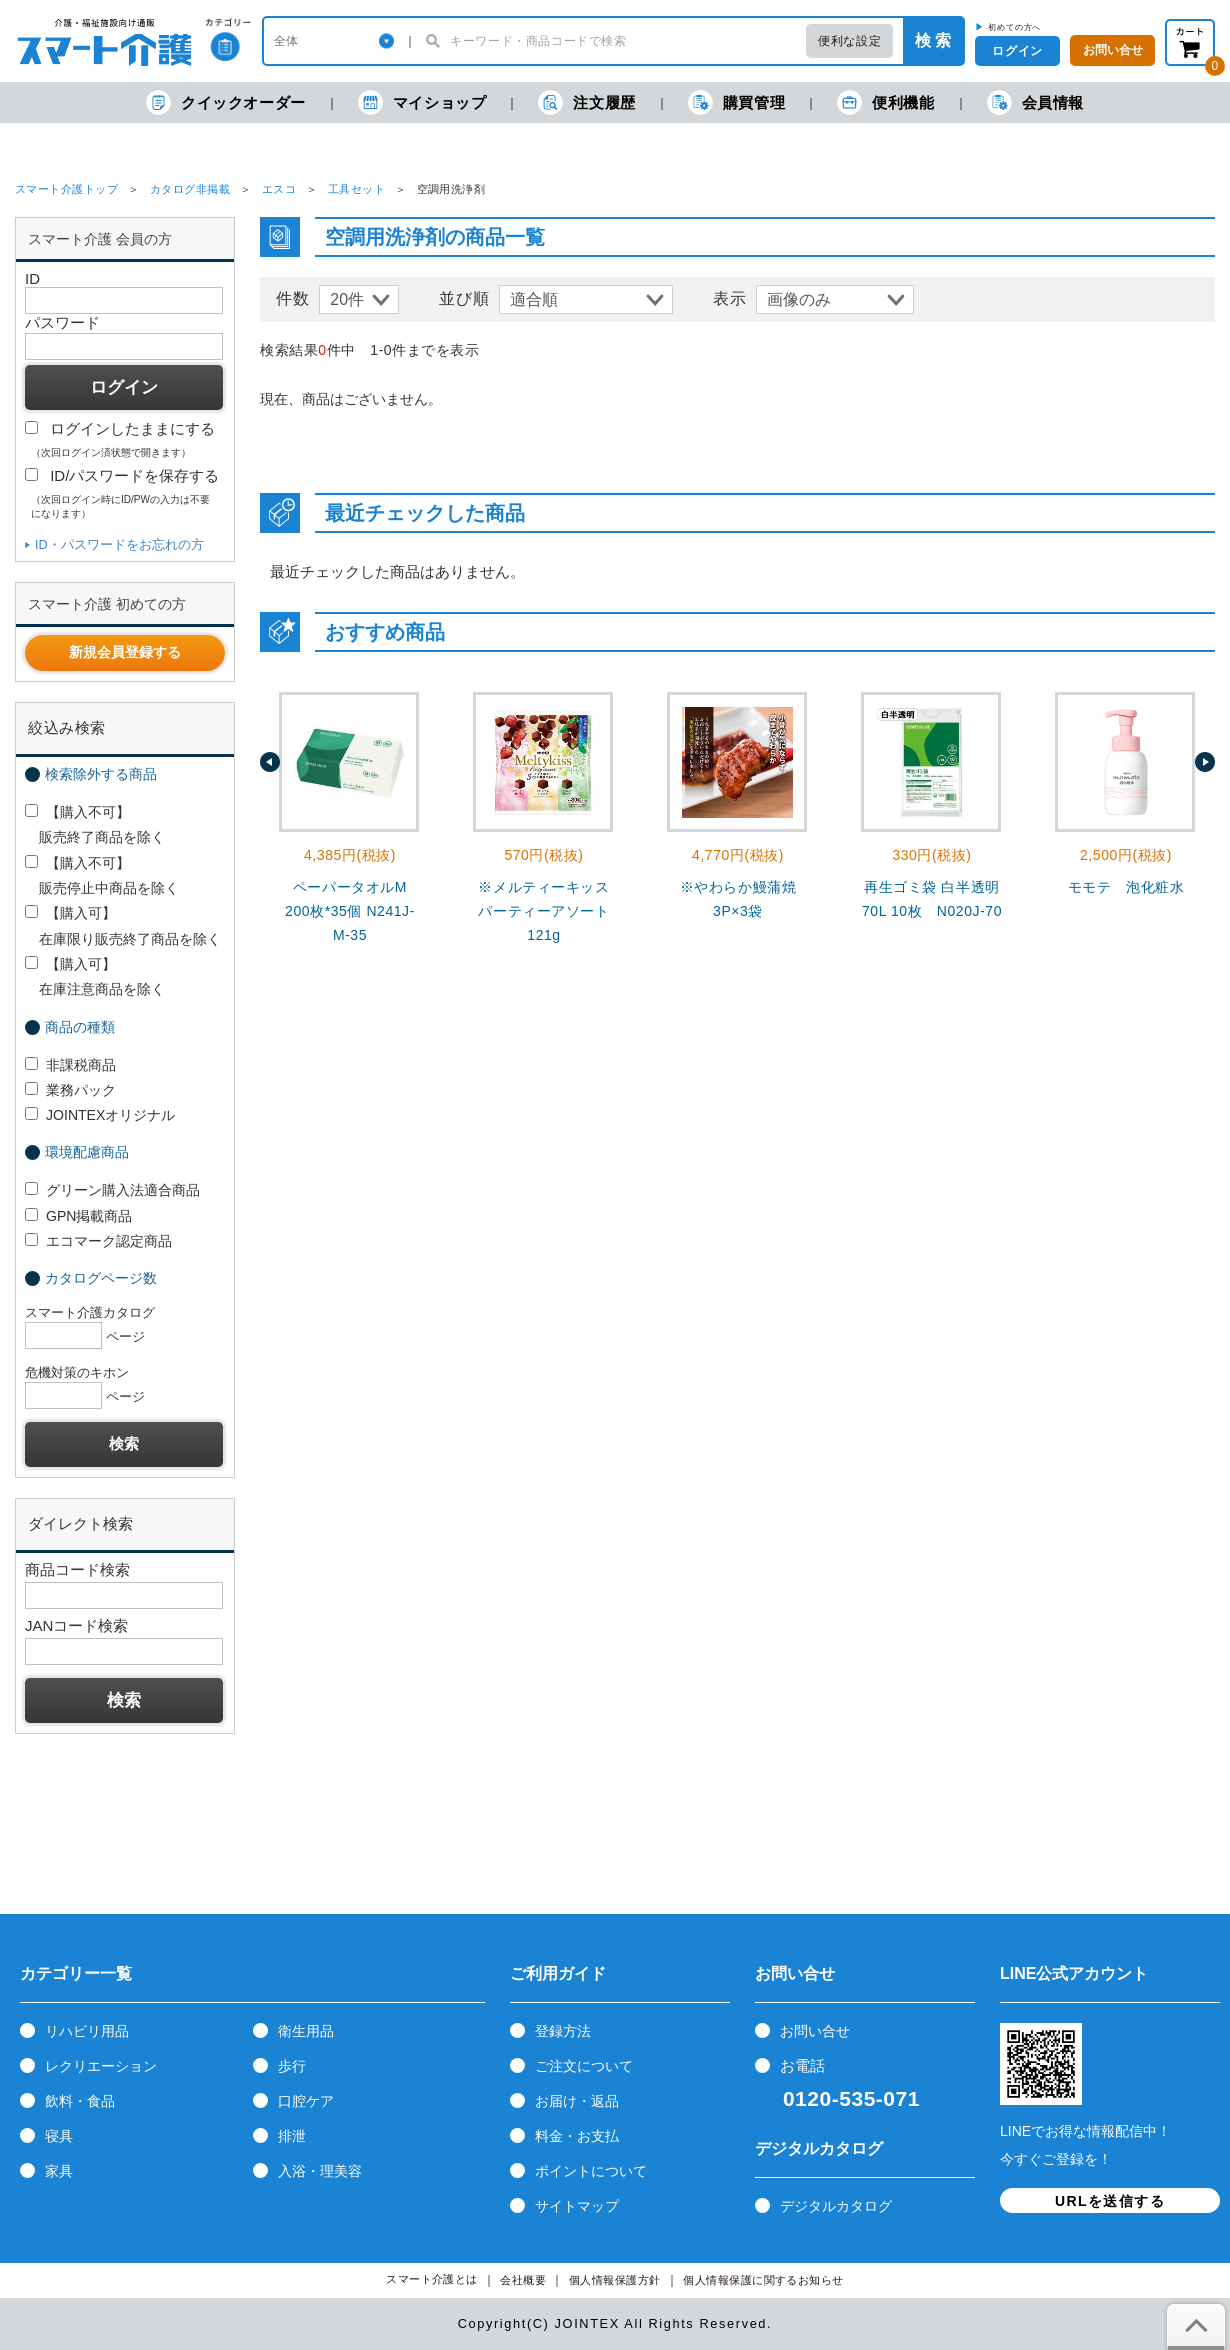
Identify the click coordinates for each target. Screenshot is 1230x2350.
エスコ (279, 189)
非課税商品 (70, 1065)
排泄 (292, 2136)
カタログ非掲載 (190, 189)
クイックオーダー (226, 102)
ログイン (1017, 51)
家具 (59, 2171)
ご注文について (584, 2066)
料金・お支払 (577, 2136)
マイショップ (422, 102)
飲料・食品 (80, 2101)
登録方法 (563, 2031)
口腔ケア (306, 2101)
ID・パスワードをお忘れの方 (119, 544)
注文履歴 (586, 102)
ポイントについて (591, 2171)
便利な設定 (849, 41)
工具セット (356, 189)
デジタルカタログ (836, 2206)
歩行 (292, 2066)
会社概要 (523, 2280)
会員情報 (1035, 102)
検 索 (933, 40)
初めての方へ (1014, 27)
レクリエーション (101, 2066)
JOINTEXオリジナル (100, 1115)
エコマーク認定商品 (98, 1241)
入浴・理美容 (320, 2171)
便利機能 (885, 102)
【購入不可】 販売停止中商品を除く (102, 875)
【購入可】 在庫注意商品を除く (95, 976)
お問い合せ (815, 2031)
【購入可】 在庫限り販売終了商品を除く (123, 925)
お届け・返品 (577, 2101)
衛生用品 (306, 2031)
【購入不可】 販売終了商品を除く (95, 824)
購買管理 (736, 102)
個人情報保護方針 (615, 2280)
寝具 (59, 2136)
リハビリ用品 (87, 2031)
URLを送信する (1110, 2201)
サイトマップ (577, 2206)
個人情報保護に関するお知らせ (763, 2280)
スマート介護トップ (66, 189)
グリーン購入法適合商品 (112, 1190)
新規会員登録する (125, 652)
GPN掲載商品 (78, 1216)
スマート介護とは (432, 2279)
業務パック (70, 1090)
